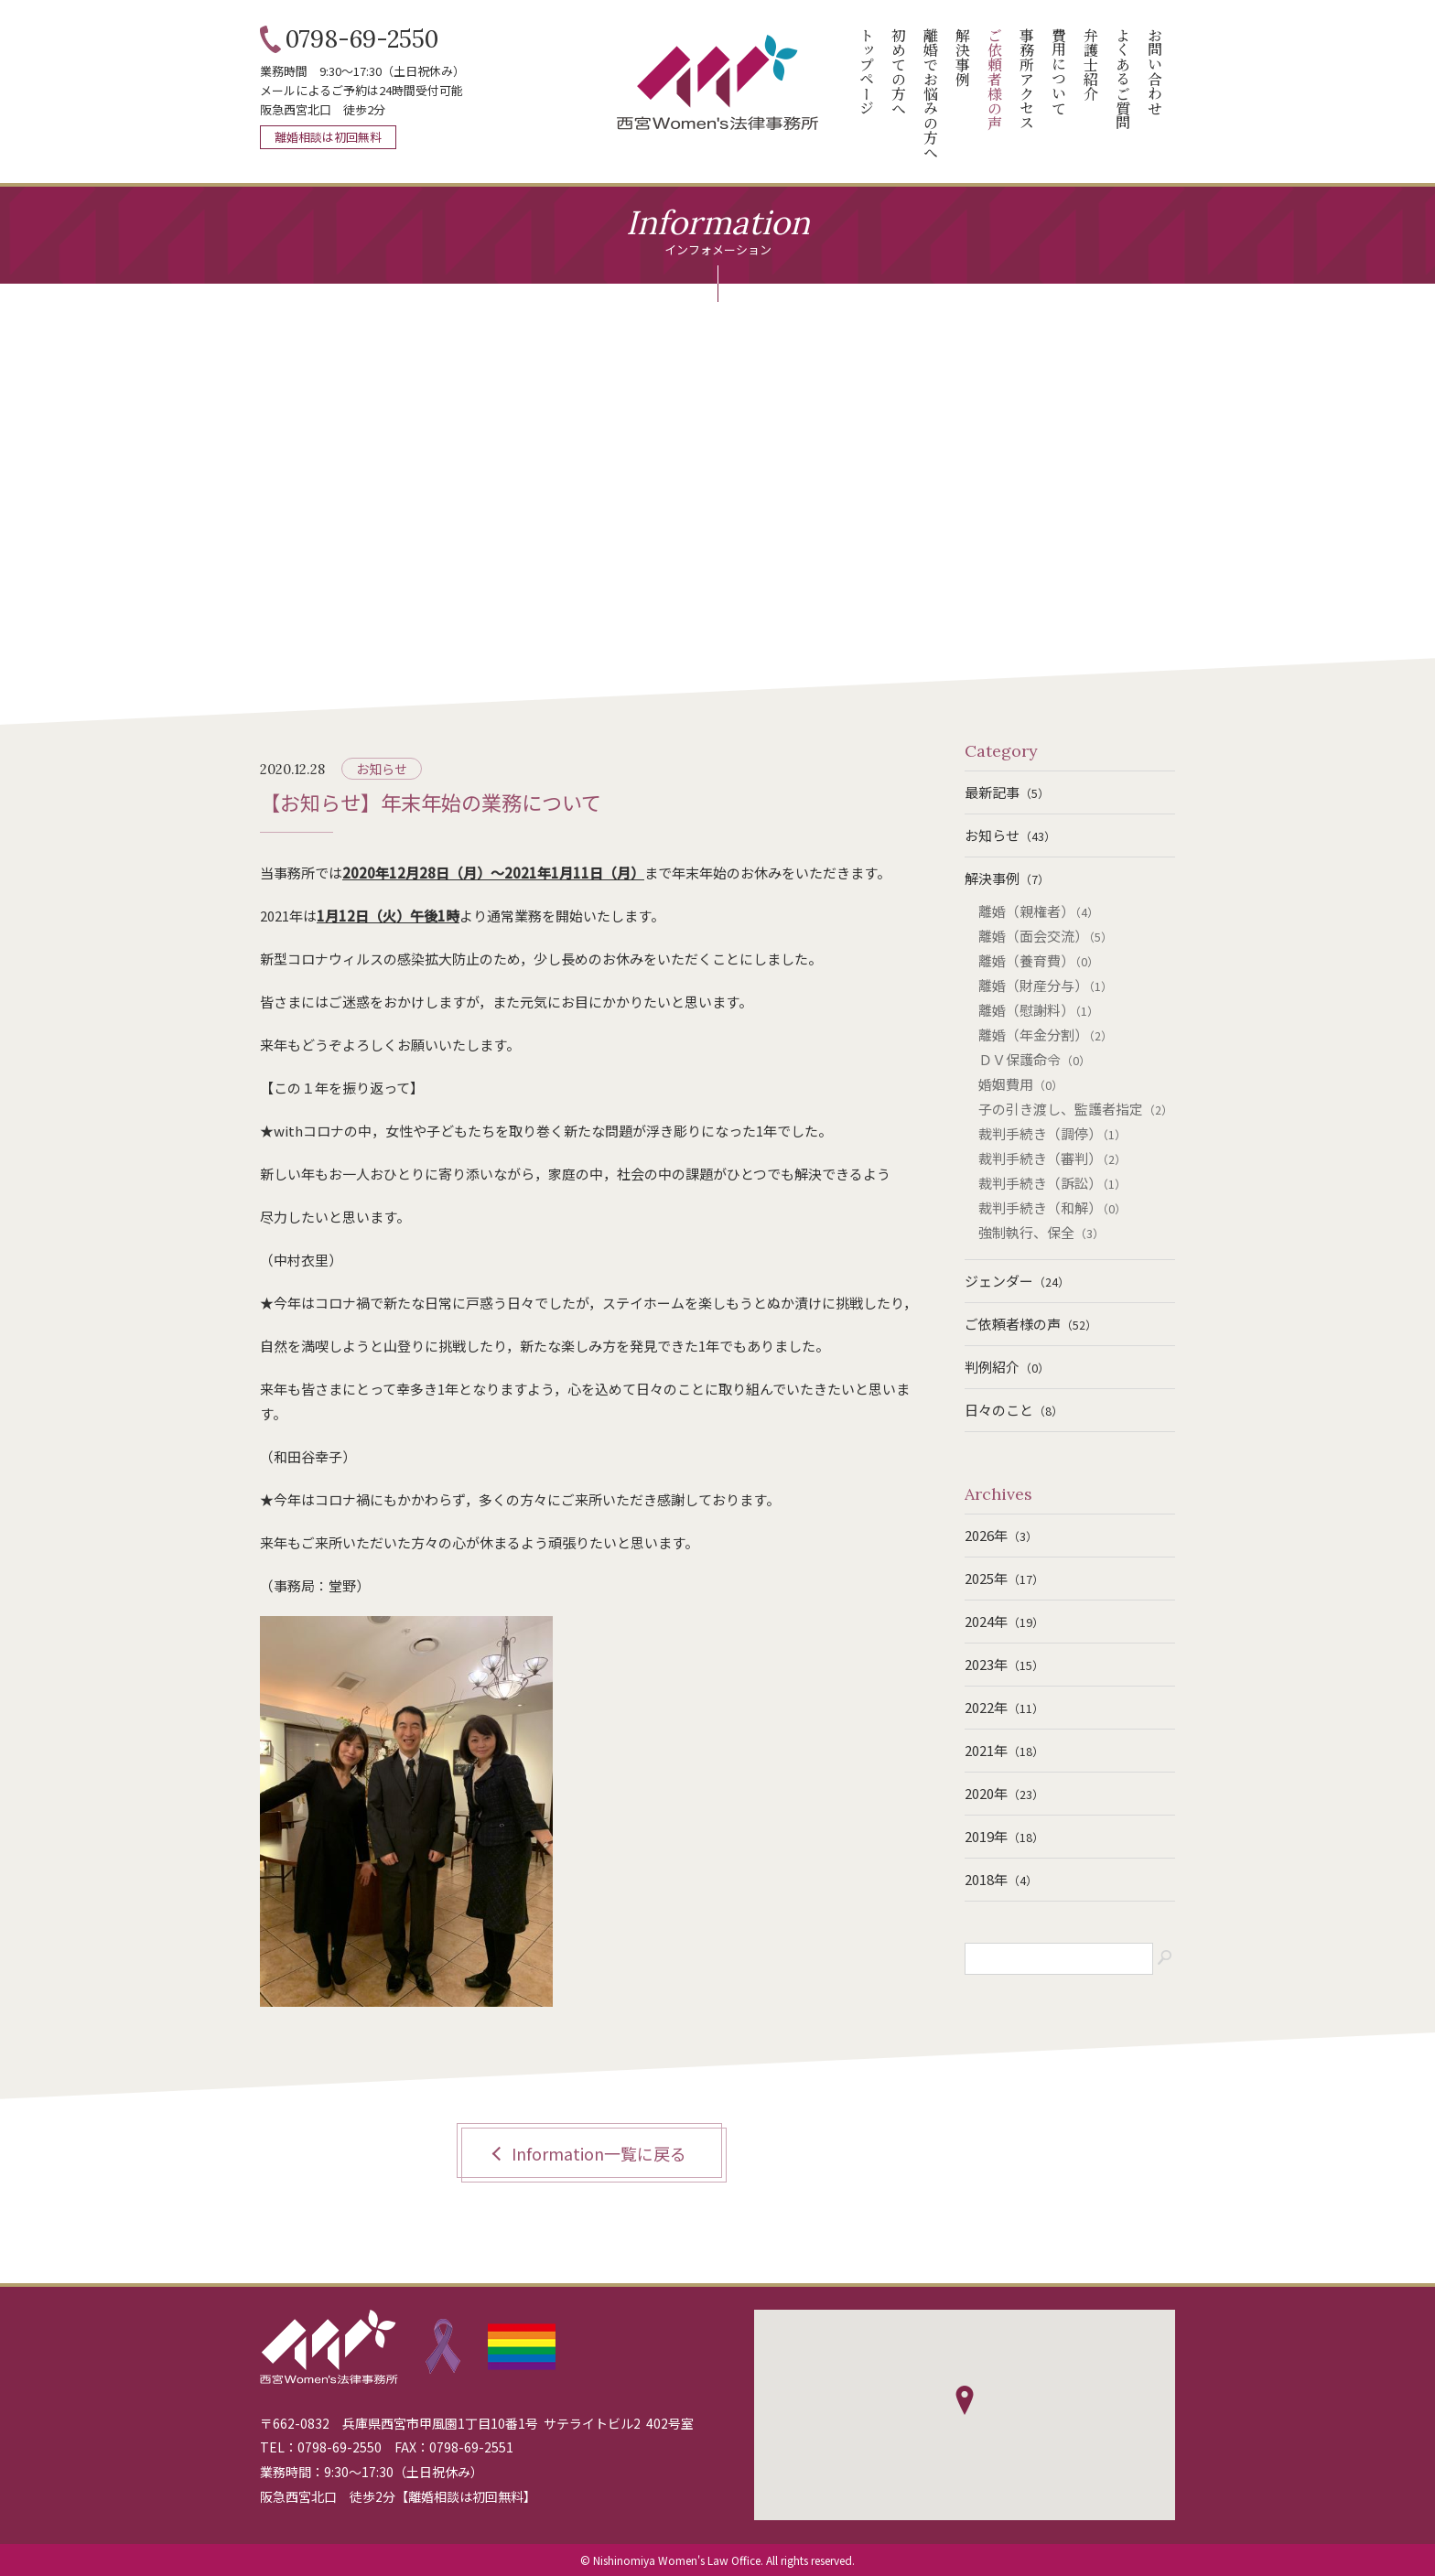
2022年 (1004, 1707)
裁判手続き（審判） (1052, 1158)
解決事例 (1007, 878)
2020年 (1004, 1793)
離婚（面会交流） (1045, 935)
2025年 (1004, 1578)
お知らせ (381, 769)
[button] (964, 2400)
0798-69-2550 (362, 39)
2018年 (1001, 1879)
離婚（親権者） (1038, 911)
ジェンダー (1017, 1280)
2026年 (1001, 1535)
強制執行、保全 (1041, 1232)
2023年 (1004, 1664)
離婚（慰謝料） (1038, 1009)
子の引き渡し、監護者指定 (1075, 1108)
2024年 (1004, 1621)
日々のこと (1014, 1409)
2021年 (1004, 1750)
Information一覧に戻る (599, 2153)
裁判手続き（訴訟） (1052, 1182)
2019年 (1004, 1836)
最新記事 (1007, 792)
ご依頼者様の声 (1031, 1323)
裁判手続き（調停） (1052, 1133)
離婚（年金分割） (1045, 1034)
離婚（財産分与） (1045, 985)
